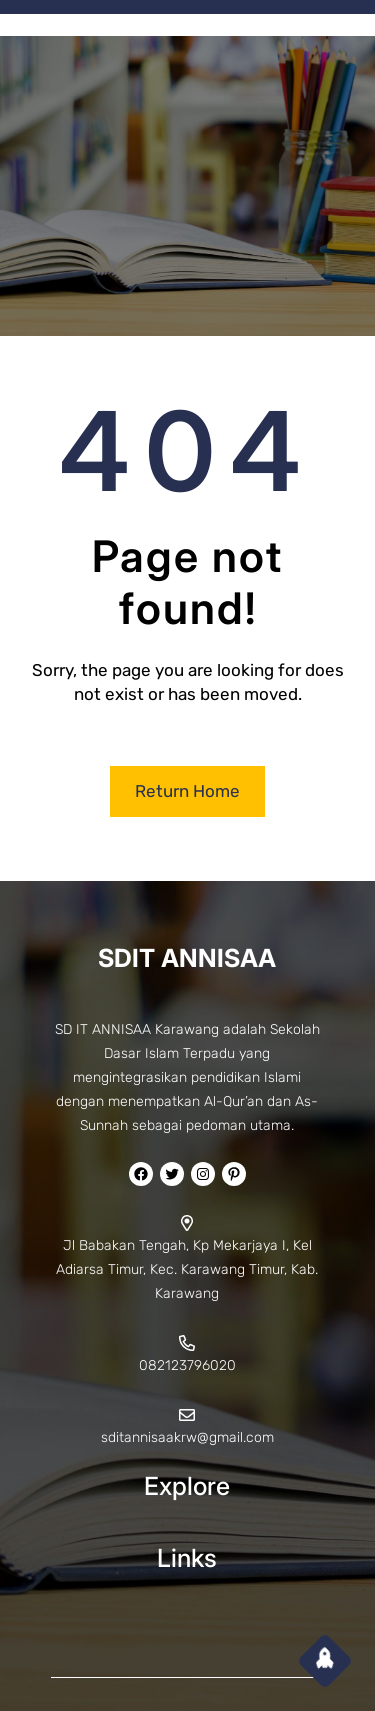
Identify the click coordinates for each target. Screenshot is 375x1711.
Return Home (187, 791)
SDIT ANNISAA (187, 958)
